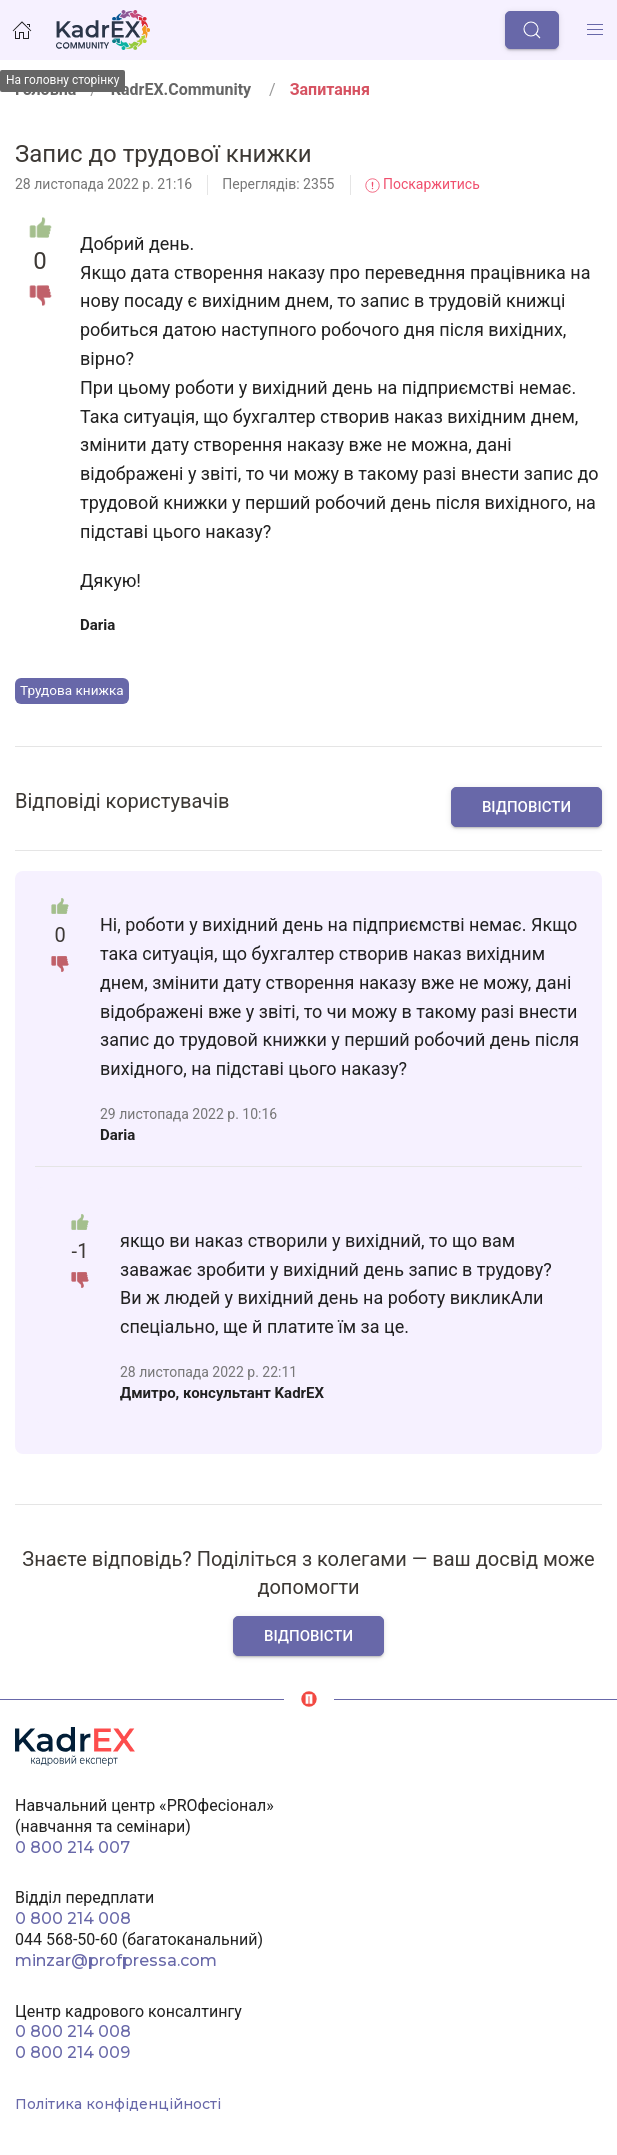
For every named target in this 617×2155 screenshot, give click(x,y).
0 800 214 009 (72, 2052)
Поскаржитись (422, 184)
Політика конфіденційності (118, 2104)
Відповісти (526, 807)
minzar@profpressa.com (116, 1960)
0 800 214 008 (73, 1918)
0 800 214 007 (72, 1847)
